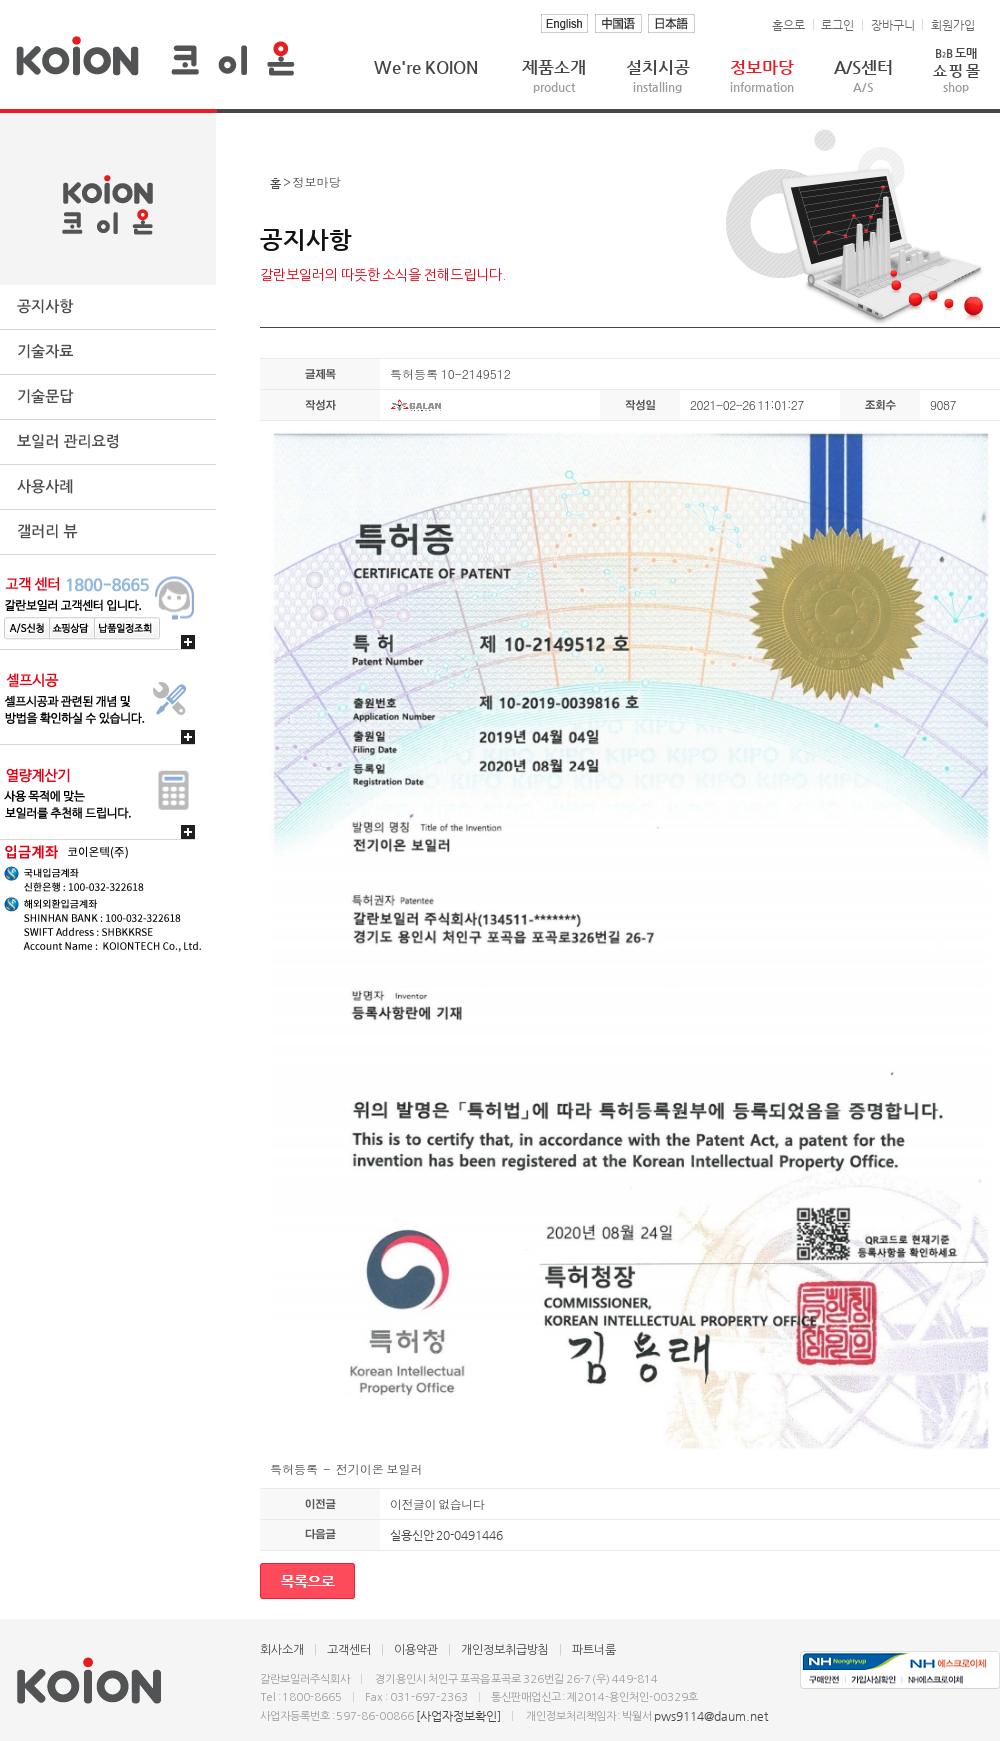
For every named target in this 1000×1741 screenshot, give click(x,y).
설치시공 (658, 75)
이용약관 (416, 1650)
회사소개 (282, 1650)
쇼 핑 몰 (956, 70)
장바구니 (893, 25)
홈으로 (788, 25)
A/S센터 (863, 75)
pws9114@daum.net (711, 1716)
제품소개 (554, 75)
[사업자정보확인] (458, 1716)
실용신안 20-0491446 (446, 1535)
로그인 (837, 25)
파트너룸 (594, 1650)
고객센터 (349, 1650)
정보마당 (762, 75)
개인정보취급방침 (505, 1650)
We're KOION (426, 67)
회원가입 (953, 25)
